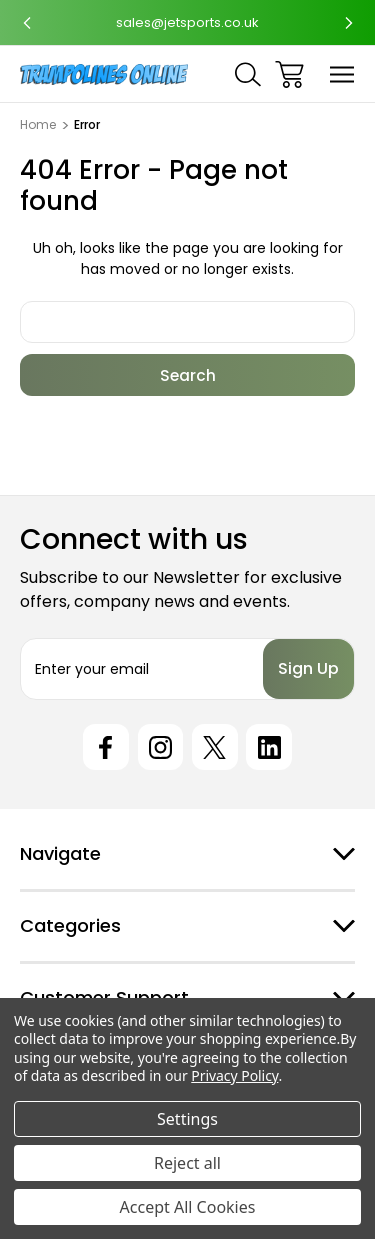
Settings (187, 1119)
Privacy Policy (234, 1075)
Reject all (187, 1163)
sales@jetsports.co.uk (187, 22)
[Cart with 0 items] (289, 74)
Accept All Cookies (188, 1207)
